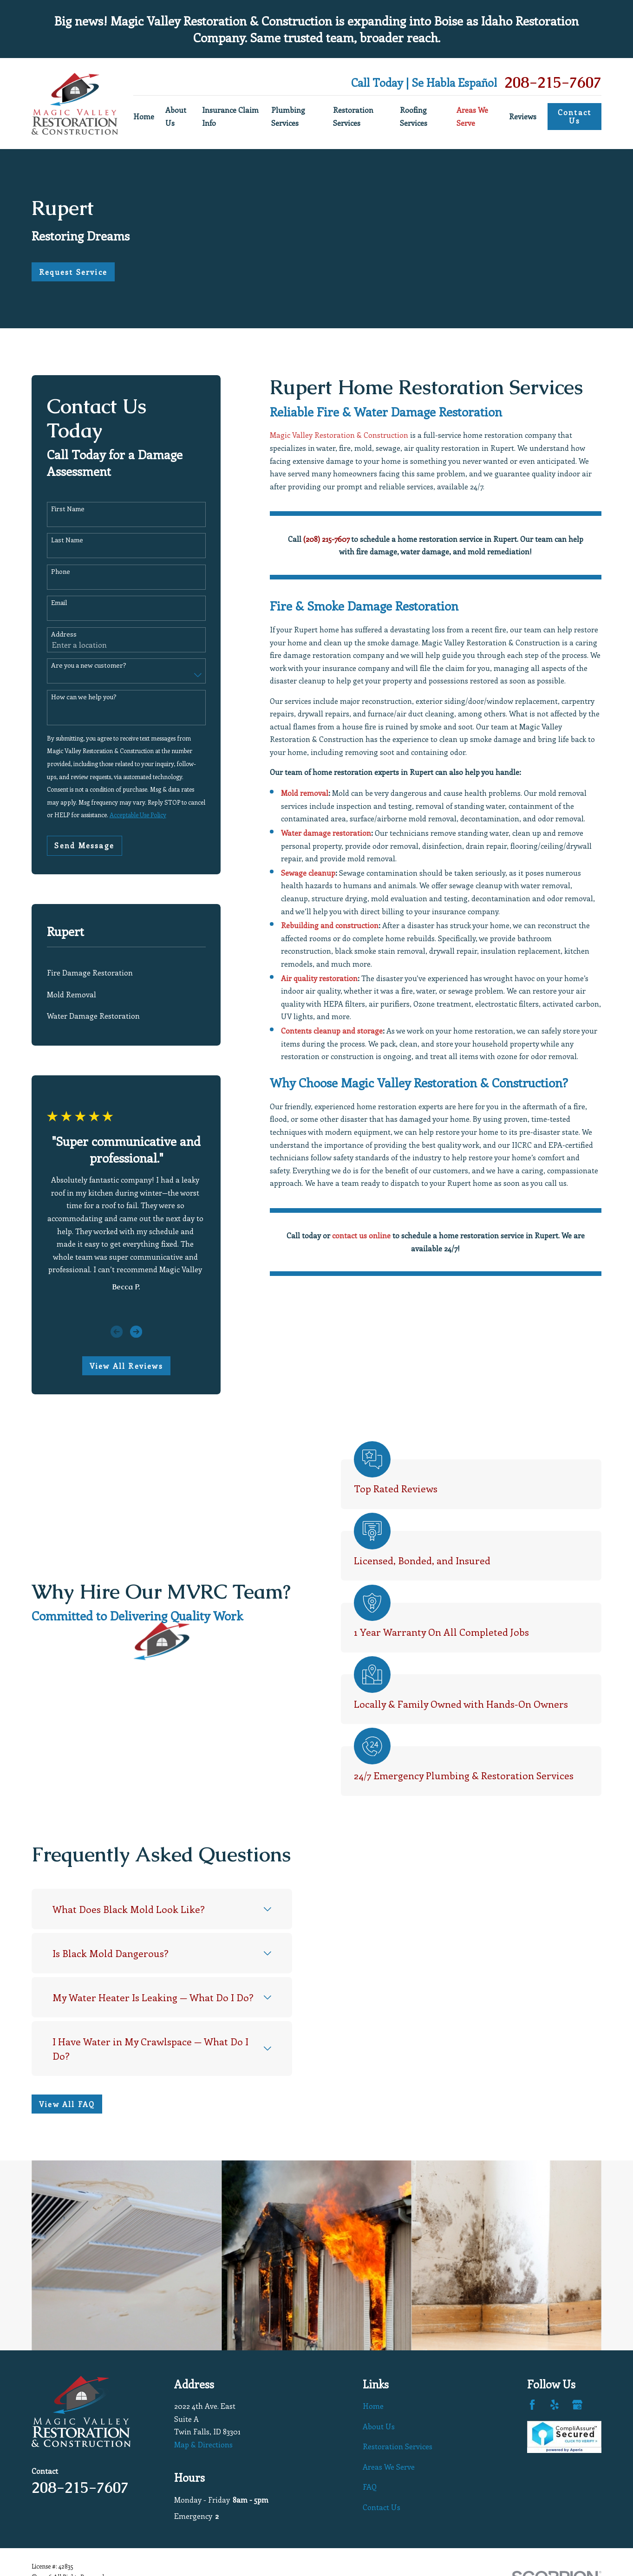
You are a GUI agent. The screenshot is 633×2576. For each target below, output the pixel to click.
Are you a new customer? (88, 666)
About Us (379, 2426)
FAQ (370, 2486)
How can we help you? (84, 697)
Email (59, 603)
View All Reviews (126, 1366)
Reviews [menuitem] (522, 116)
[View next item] (136, 1332)
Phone (60, 572)
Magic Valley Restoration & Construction (339, 435)
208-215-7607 (552, 82)
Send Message (84, 845)
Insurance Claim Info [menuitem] (230, 116)
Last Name (67, 540)
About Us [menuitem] (175, 116)
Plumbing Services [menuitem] (288, 116)
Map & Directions (203, 2444)
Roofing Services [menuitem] (413, 116)
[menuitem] (126, 972)
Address (64, 634)
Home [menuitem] (143, 116)
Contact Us (574, 116)
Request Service (73, 272)
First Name (68, 509)
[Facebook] (532, 2405)
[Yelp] (554, 2405)
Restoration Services (397, 2446)
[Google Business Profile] (577, 2405)
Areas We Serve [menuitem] (472, 116)
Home (373, 2406)
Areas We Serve (389, 2467)
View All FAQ (52, 2104)
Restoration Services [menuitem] (353, 116)
